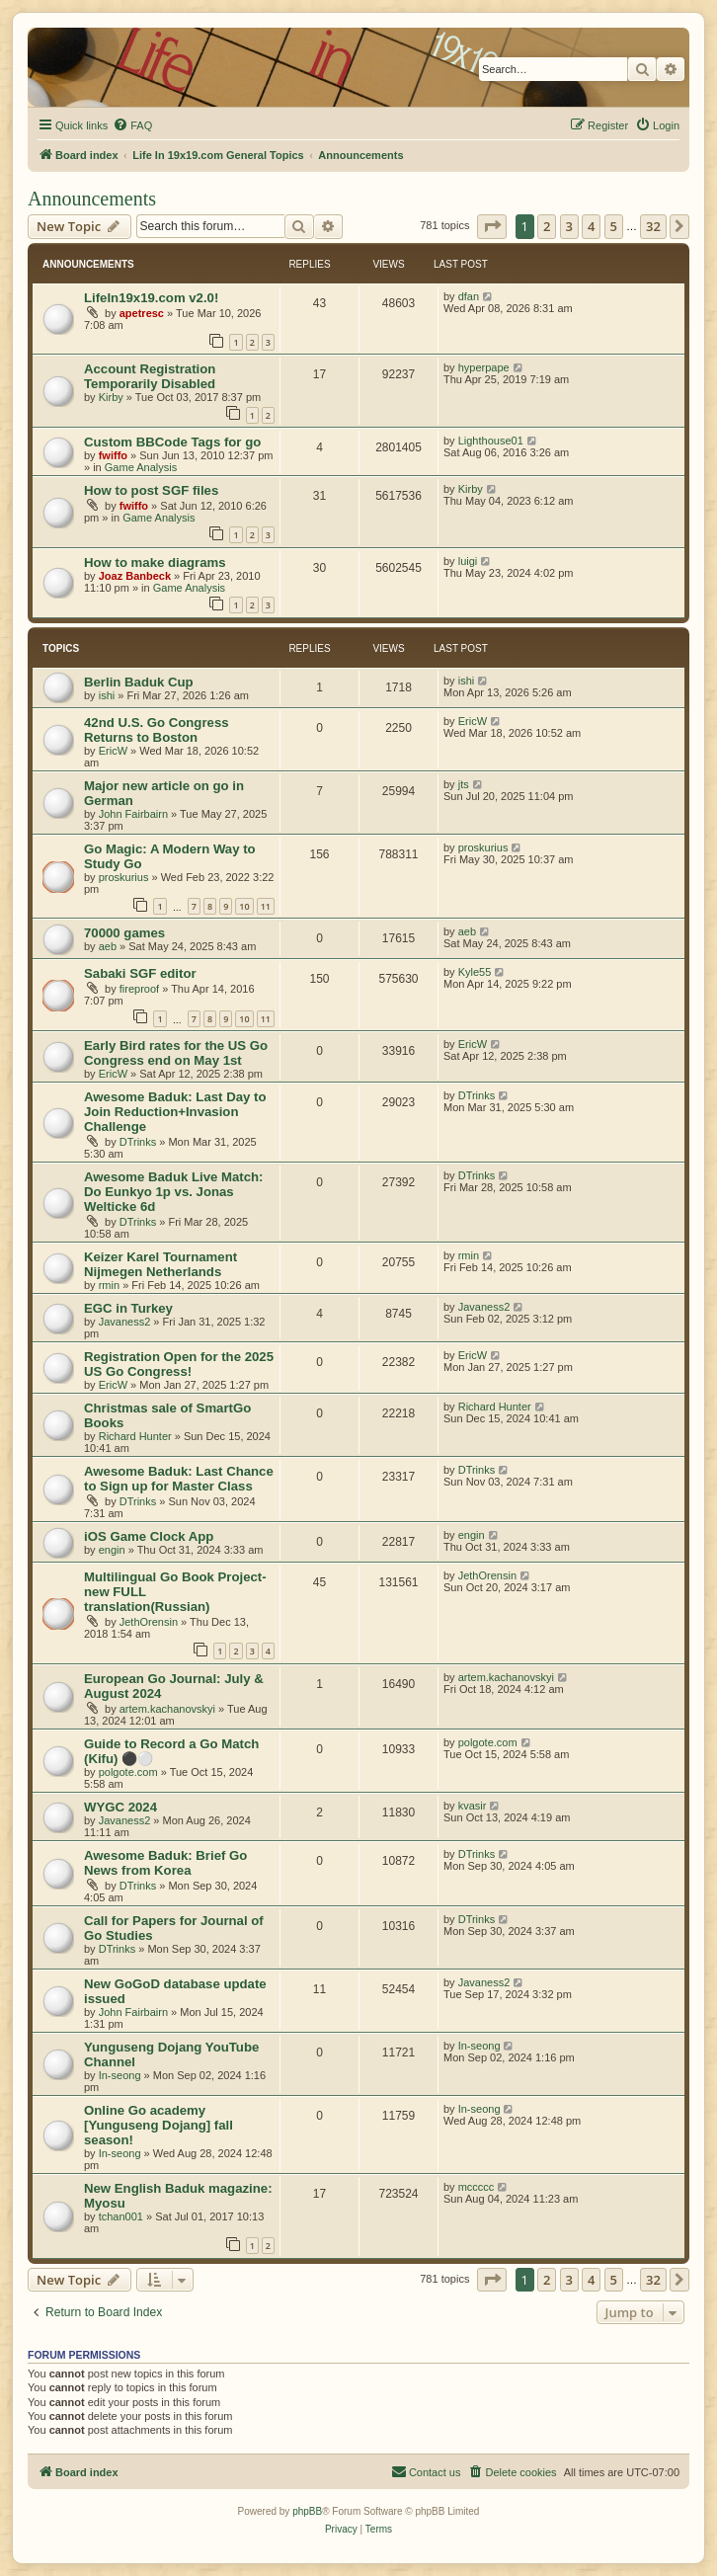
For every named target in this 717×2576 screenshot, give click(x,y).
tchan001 (121, 2216)
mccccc (476, 2187)
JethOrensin (149, 1622)
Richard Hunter (135, 1436)
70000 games (124, 933)
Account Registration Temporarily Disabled (149, 376)
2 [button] (546, 226)
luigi (468, 561)
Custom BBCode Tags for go (172, 442)
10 (244, 906)
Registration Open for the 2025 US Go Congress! (179, 1364)
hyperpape (484, 367)
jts (463, 784)
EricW (113, 751)
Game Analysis (141, 467)
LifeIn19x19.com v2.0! (151, 297)
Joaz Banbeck (135, 576)
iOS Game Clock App (148, 1536)
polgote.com (128, 1772)
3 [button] (569, 226)
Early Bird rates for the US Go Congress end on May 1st (176, 1053)
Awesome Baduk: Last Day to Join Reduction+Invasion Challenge (175, 1111)
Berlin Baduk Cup (139, 682)
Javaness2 (125, 1322)
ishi (107, 695)
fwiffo (113, 455)
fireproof (139, 989)
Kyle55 (475, 972)
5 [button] (613, 226)
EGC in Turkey (128, 1308)
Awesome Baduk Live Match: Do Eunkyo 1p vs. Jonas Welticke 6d (174, 1191)
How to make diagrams (155, 562)
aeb (108, 946)
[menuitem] (132, 125)
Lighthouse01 (490, 440)
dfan (468, 296)
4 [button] (591, 226)
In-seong (120, 2075)
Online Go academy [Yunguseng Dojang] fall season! (158, 2125)
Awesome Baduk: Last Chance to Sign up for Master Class (179, 1478)
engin (112, 1550)
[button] (492, 226)
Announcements (92, 198)
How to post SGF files (151, 490)
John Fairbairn (133, 814)
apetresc (142, 313)
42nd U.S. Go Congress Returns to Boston (156, 730)
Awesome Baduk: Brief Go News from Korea (165, 1863)
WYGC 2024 (120, 1807)
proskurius (124, 877)
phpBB (307, 2511)
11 (266, 906)
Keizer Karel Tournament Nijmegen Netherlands (160, 1264)
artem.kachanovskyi (167, 1709)
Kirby (111, 397)
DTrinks (138, 1142)
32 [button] (653, 226)
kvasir (472, 1805)
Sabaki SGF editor (140, 973)
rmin (109, 1285)
